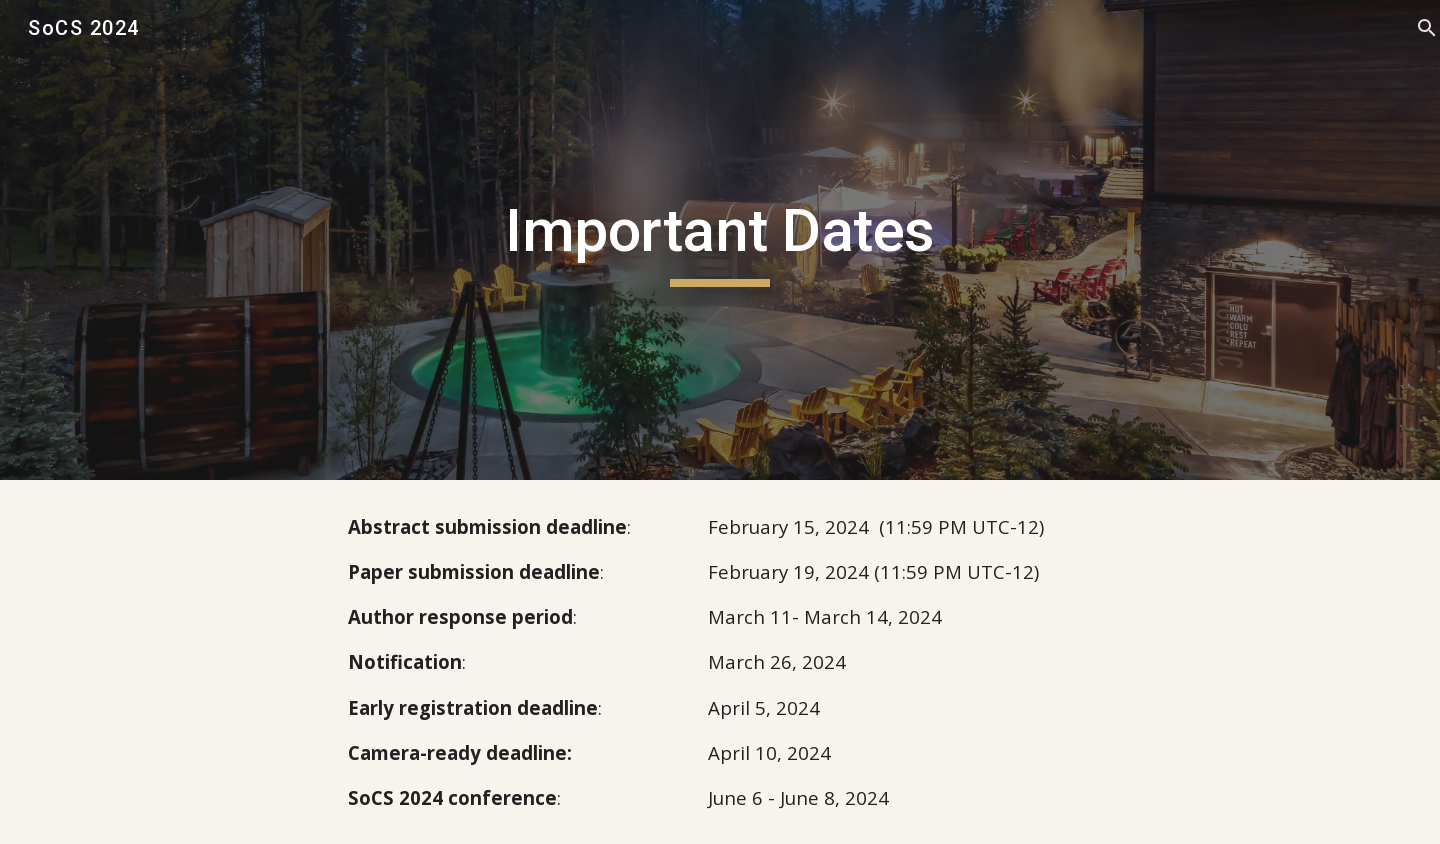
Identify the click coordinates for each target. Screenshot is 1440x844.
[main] (720, 240)
